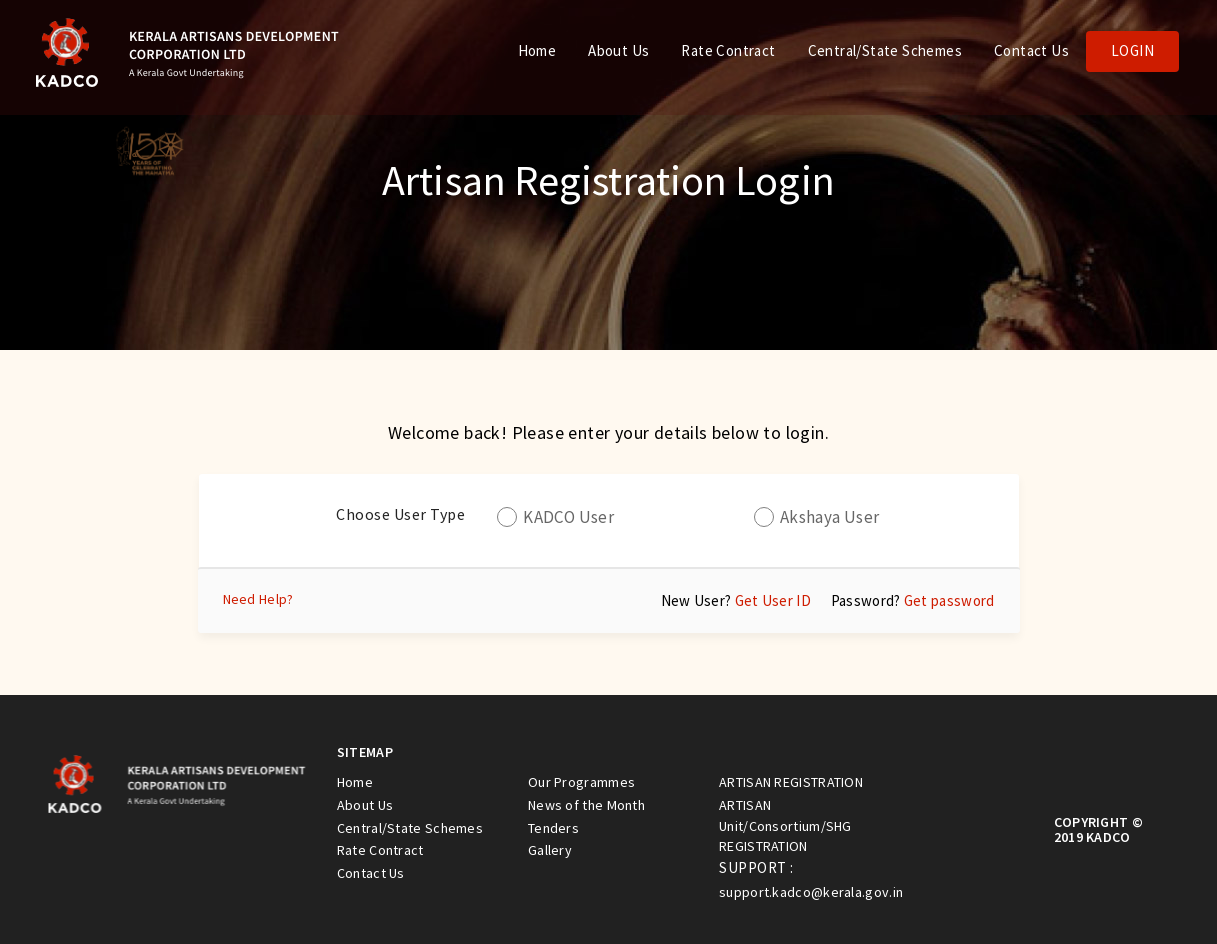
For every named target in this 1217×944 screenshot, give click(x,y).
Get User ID (773, 600)
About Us (618, 50)
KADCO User (568, 517)
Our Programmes (581, 782)
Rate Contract (728, 50)
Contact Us (1031, 50)
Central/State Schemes (885, 50)
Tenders (553, 828)
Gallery (550, 850)
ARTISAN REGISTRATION (791, 782)
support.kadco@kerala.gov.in (811, 892)
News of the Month (586, 805)
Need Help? (258, 599)
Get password (949, 600)
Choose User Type (400, 514)
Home (537, 50)
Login (1132, 50)
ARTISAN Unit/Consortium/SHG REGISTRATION (785, 825)
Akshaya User (830, 517)
